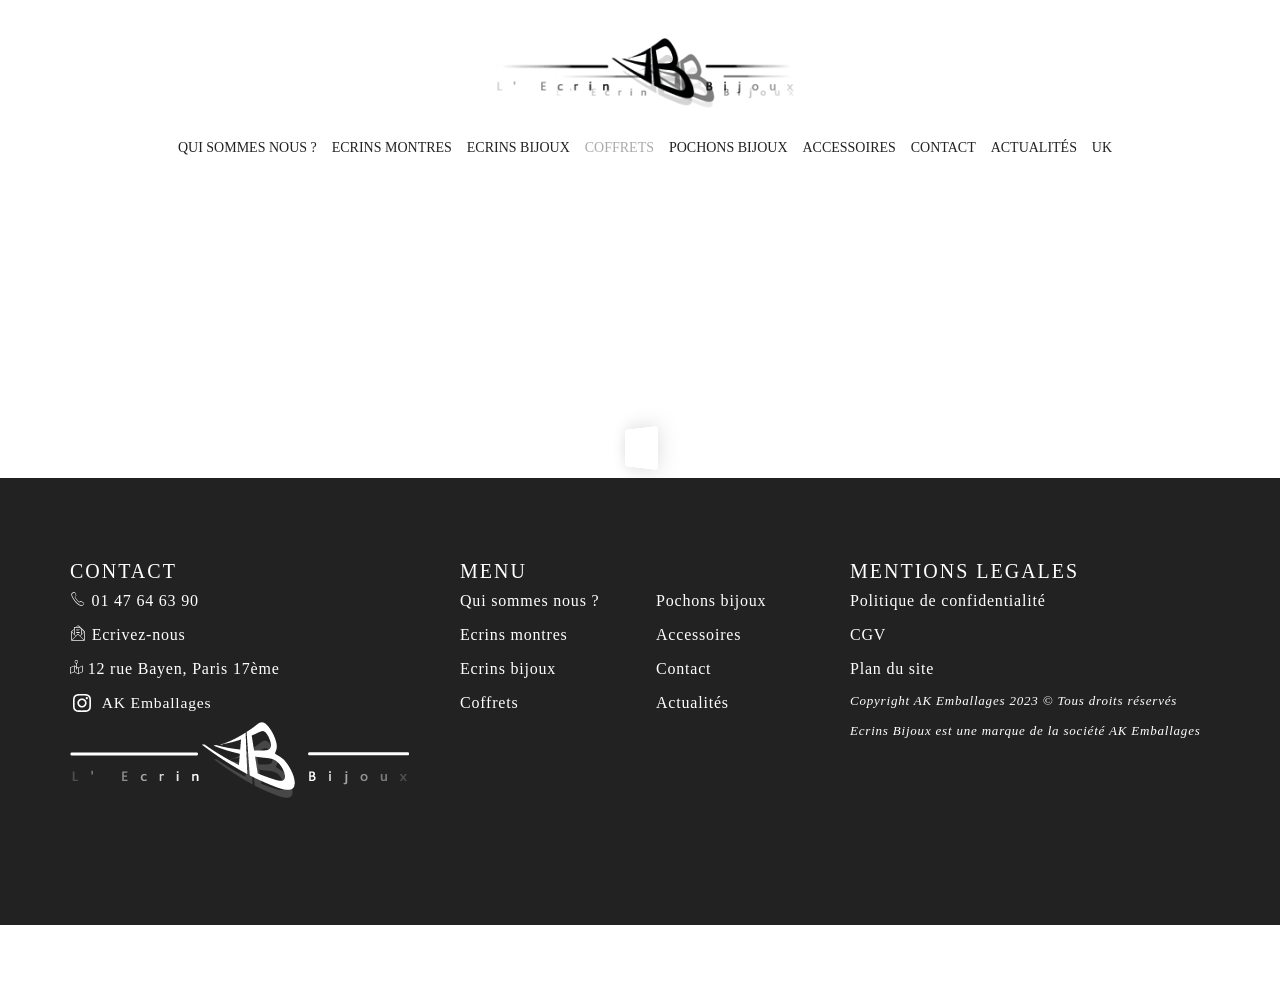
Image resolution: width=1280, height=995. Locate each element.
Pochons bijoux (728, 147)
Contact (943, 147)
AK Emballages (1155, 730)
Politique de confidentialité (948, 600)
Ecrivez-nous (139, 634)
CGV (868, 634)
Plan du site (892, 668)
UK (1102, 147)
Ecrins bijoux (518, 147)
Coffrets (619, 147)
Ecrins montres (392, 147)
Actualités (1034, 147)
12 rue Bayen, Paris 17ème (184, 668)
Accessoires (848, 147)
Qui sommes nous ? (247, 147)
